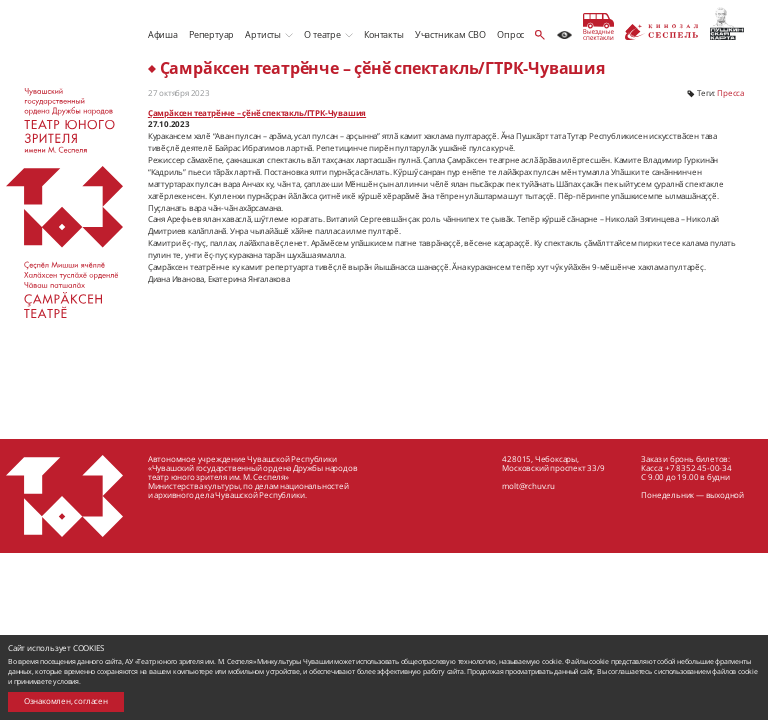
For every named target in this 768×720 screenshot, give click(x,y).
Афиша (163, 34)
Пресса (730, 93)
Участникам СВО (450, 34)
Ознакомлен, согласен (66, 701)
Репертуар (211, 34)
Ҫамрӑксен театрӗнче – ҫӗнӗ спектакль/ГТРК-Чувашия (257, 113)
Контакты (383, 34)
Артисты (263, 34)
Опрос (510, 34)
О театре (322, 34)
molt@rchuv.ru (528, 485)
